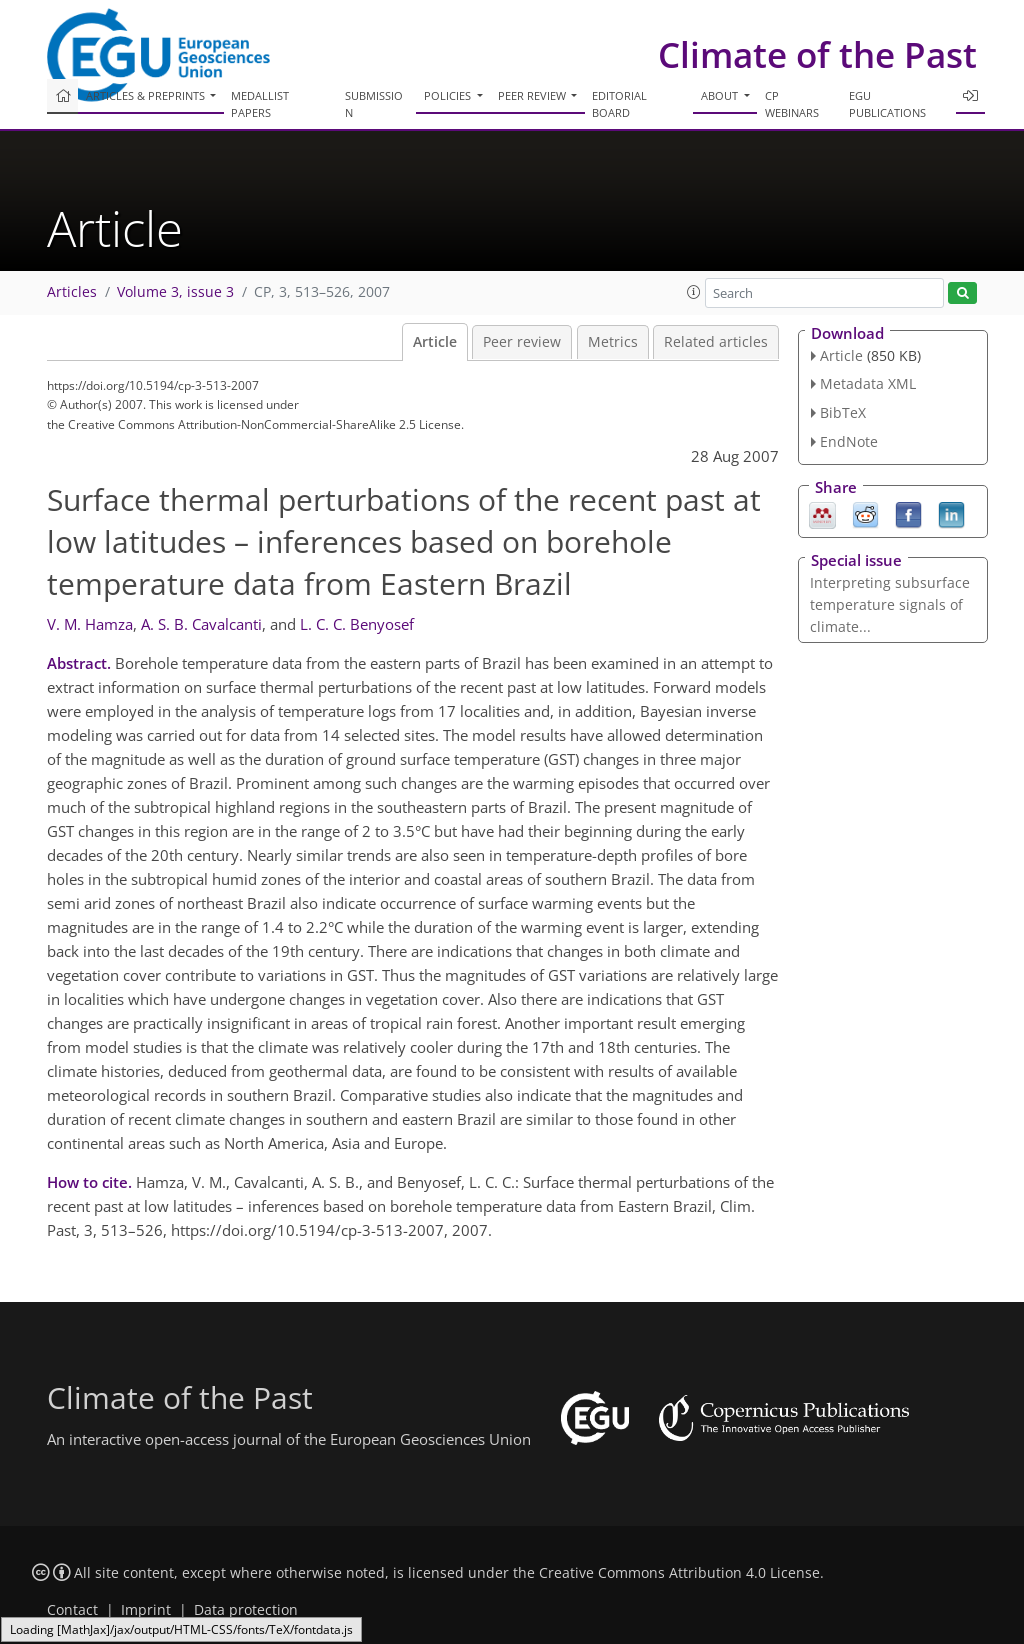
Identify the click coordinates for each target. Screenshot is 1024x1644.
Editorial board (619, 104)
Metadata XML (868, 383)
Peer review (522, 342)
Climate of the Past (817, 54)
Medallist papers (260, 104)
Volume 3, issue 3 (175, 292)
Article (435, 342)
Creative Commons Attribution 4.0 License (679, 1573)
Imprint (146, 1610)
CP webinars (792, 104)
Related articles (716, 342)
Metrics (613, 342)
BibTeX (843, 412)
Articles (72, 292)
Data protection (246, 1610)
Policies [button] (449, 95)
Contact (72, 1610)
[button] (694, 292)
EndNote (849, 441)
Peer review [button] (533, 95)
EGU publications (887, 104)
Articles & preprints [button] (147, 95)
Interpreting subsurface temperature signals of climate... (890, 604)
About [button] (721, 95)
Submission (374, 104)
